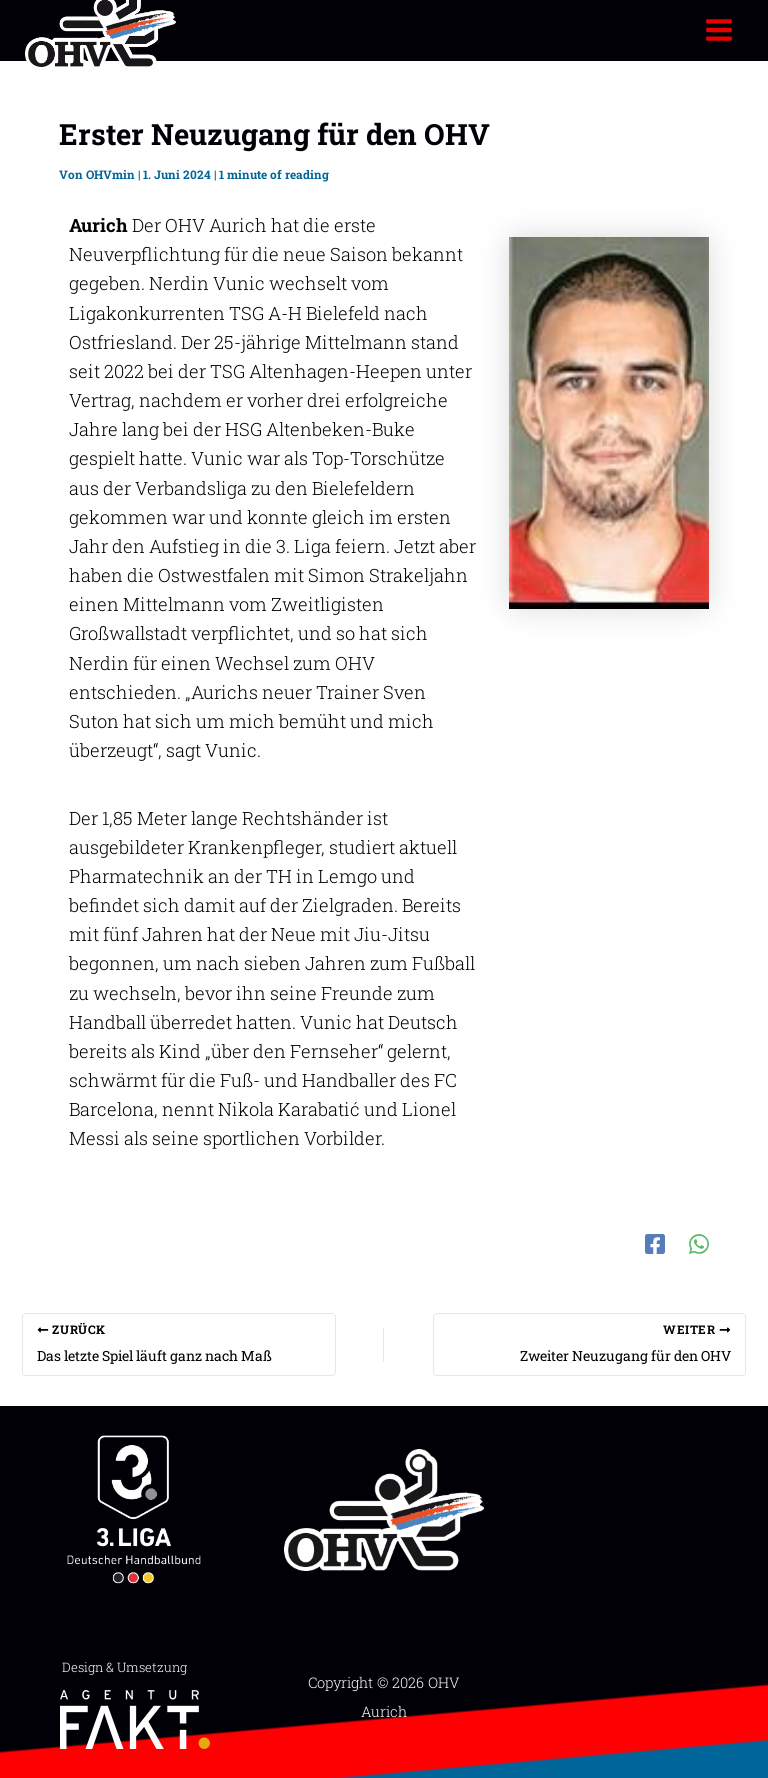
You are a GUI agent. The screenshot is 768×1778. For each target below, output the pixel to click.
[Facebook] (655, 1241)
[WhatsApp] (699, 1241)
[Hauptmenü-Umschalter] (719, 29)
